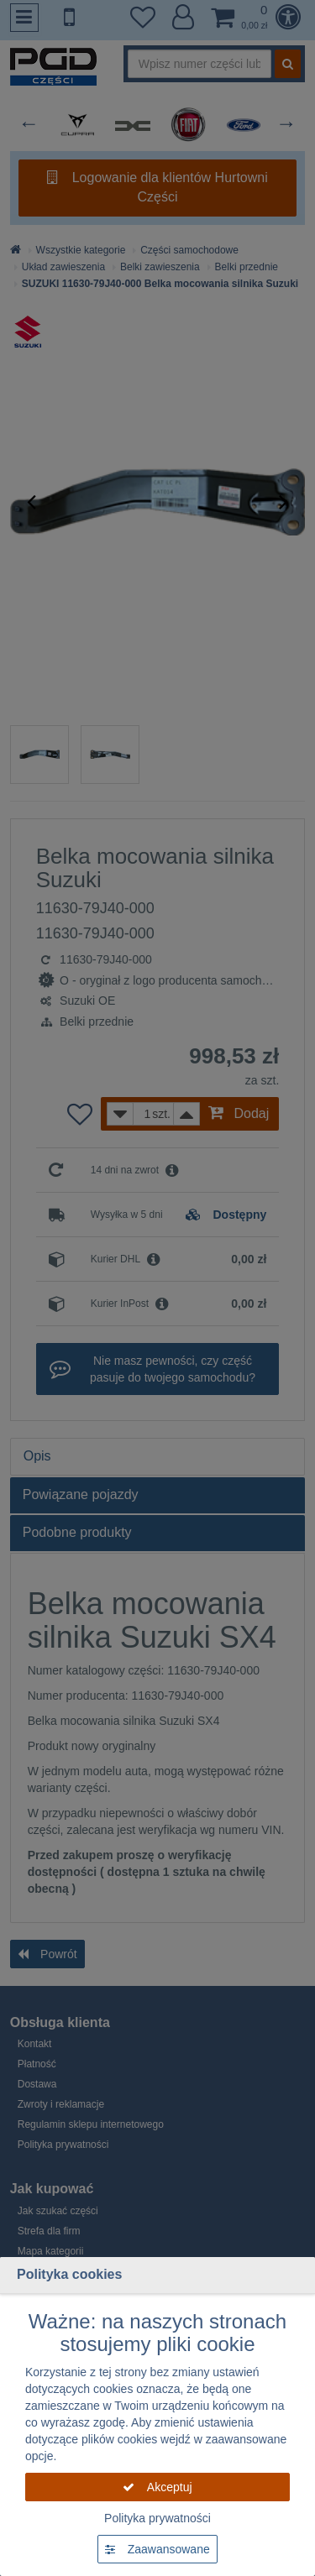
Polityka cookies (69, 2274)
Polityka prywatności (157, 2518)
